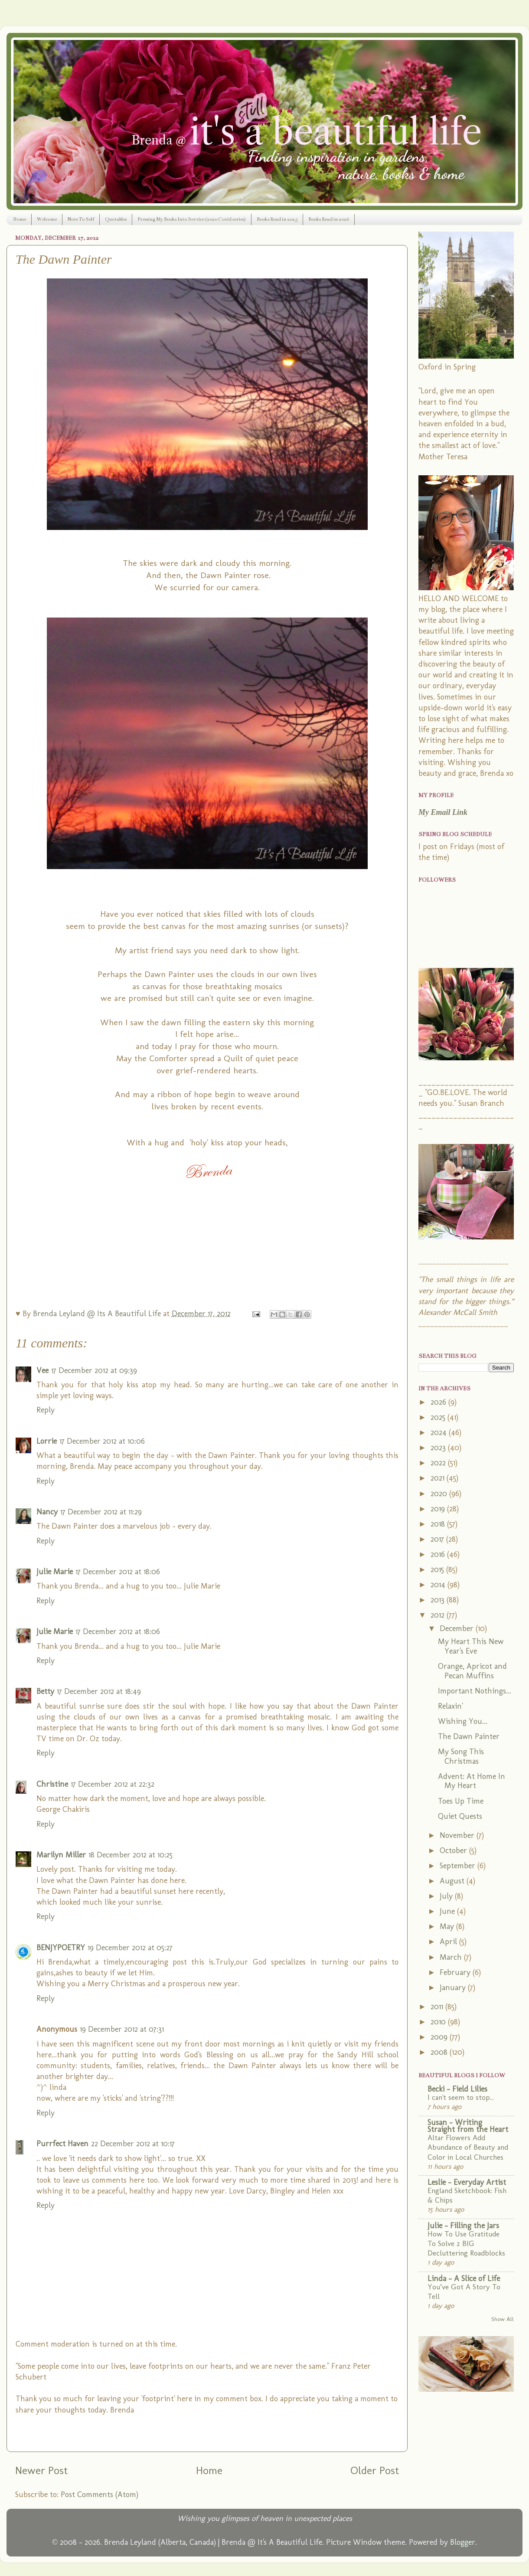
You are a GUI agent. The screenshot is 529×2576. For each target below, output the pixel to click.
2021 (439, 1478)
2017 (438, 1539)
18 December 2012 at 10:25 (130, 1855)
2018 (439, 1524)
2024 (440, 1432)
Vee (42, 1370)
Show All (502, 2318)
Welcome (47, 219)
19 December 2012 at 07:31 (122, 2029)
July (447, 1896)
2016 (439, 1554)
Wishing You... (462, 1721)
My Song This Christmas (461, 1756)
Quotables (116, 219)
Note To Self (81, 219)
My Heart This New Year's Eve (470, 1646)
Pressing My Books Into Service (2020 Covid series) (191, 219)
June (448, 1911)
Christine (52, 1784)
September (458, 1865)
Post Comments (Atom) (99, 2494)
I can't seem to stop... (461, 2097)
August (453, 1881)
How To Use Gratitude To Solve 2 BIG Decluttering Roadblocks (466, 2243)
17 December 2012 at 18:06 (117, 1571)
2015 (438, 1569)
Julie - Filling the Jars (463, 2225)
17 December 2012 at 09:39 (94, 1370)
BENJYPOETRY (60, 1947)
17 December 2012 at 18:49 (99, 1691)
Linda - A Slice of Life (464, 2278)
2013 (439, 1600)
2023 (439, 1447)
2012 (439, 1615)
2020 (440, 1493)
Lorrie (46, 1441)
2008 (440, 2052)
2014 (439, 1584)
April (449, 1941)
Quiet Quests (460, 1816)
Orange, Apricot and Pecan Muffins (472, 1670)
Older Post (374, 2470)
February (456, 1972)
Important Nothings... (474, 1691)
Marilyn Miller (61, 1855)
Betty (45, 1691)
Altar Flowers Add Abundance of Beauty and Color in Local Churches (468, 2147)
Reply (45, 1410)
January (454, 1987)
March (452, 1957)
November (458, 1835)
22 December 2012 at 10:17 (133, 2143)
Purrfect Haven (62, 2143)
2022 (439, 1463)
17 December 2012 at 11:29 (101, 1512)
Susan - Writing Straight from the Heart (468, 2126)
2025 (439, 1417)
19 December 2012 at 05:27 (130, 1947)
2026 (439, 1402)
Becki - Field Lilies (457, 2089)
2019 (439, 1509)
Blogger (462, 2542)
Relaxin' (450, 1706)
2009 (440, 2037)
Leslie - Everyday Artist (467, 2182)
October (454, 1850)
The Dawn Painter (469, 1736)
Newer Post (41, 2470)
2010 (439, 2022)
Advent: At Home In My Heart (471, 1781)
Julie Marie (54, 1571)
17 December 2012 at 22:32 (112, 1784)
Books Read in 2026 (328, 219)
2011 (438, 2006)
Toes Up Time (460, 1801)
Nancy (47, 1512)
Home (19, 219)
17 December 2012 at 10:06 (102, 1441)
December (458, 1628)
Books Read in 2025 (277, 219)
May (448, 1926)
